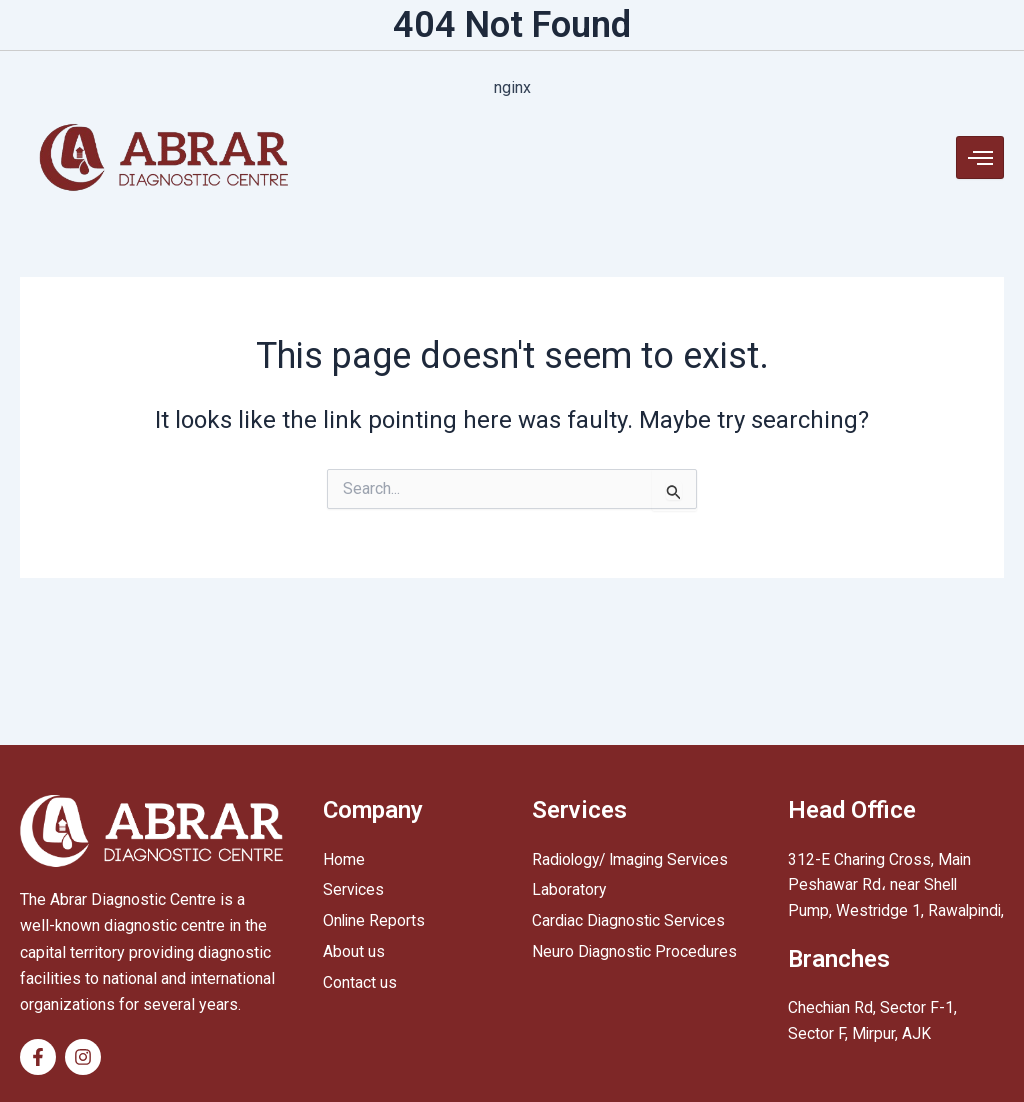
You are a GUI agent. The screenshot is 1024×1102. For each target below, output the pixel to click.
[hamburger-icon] (980, 157)
